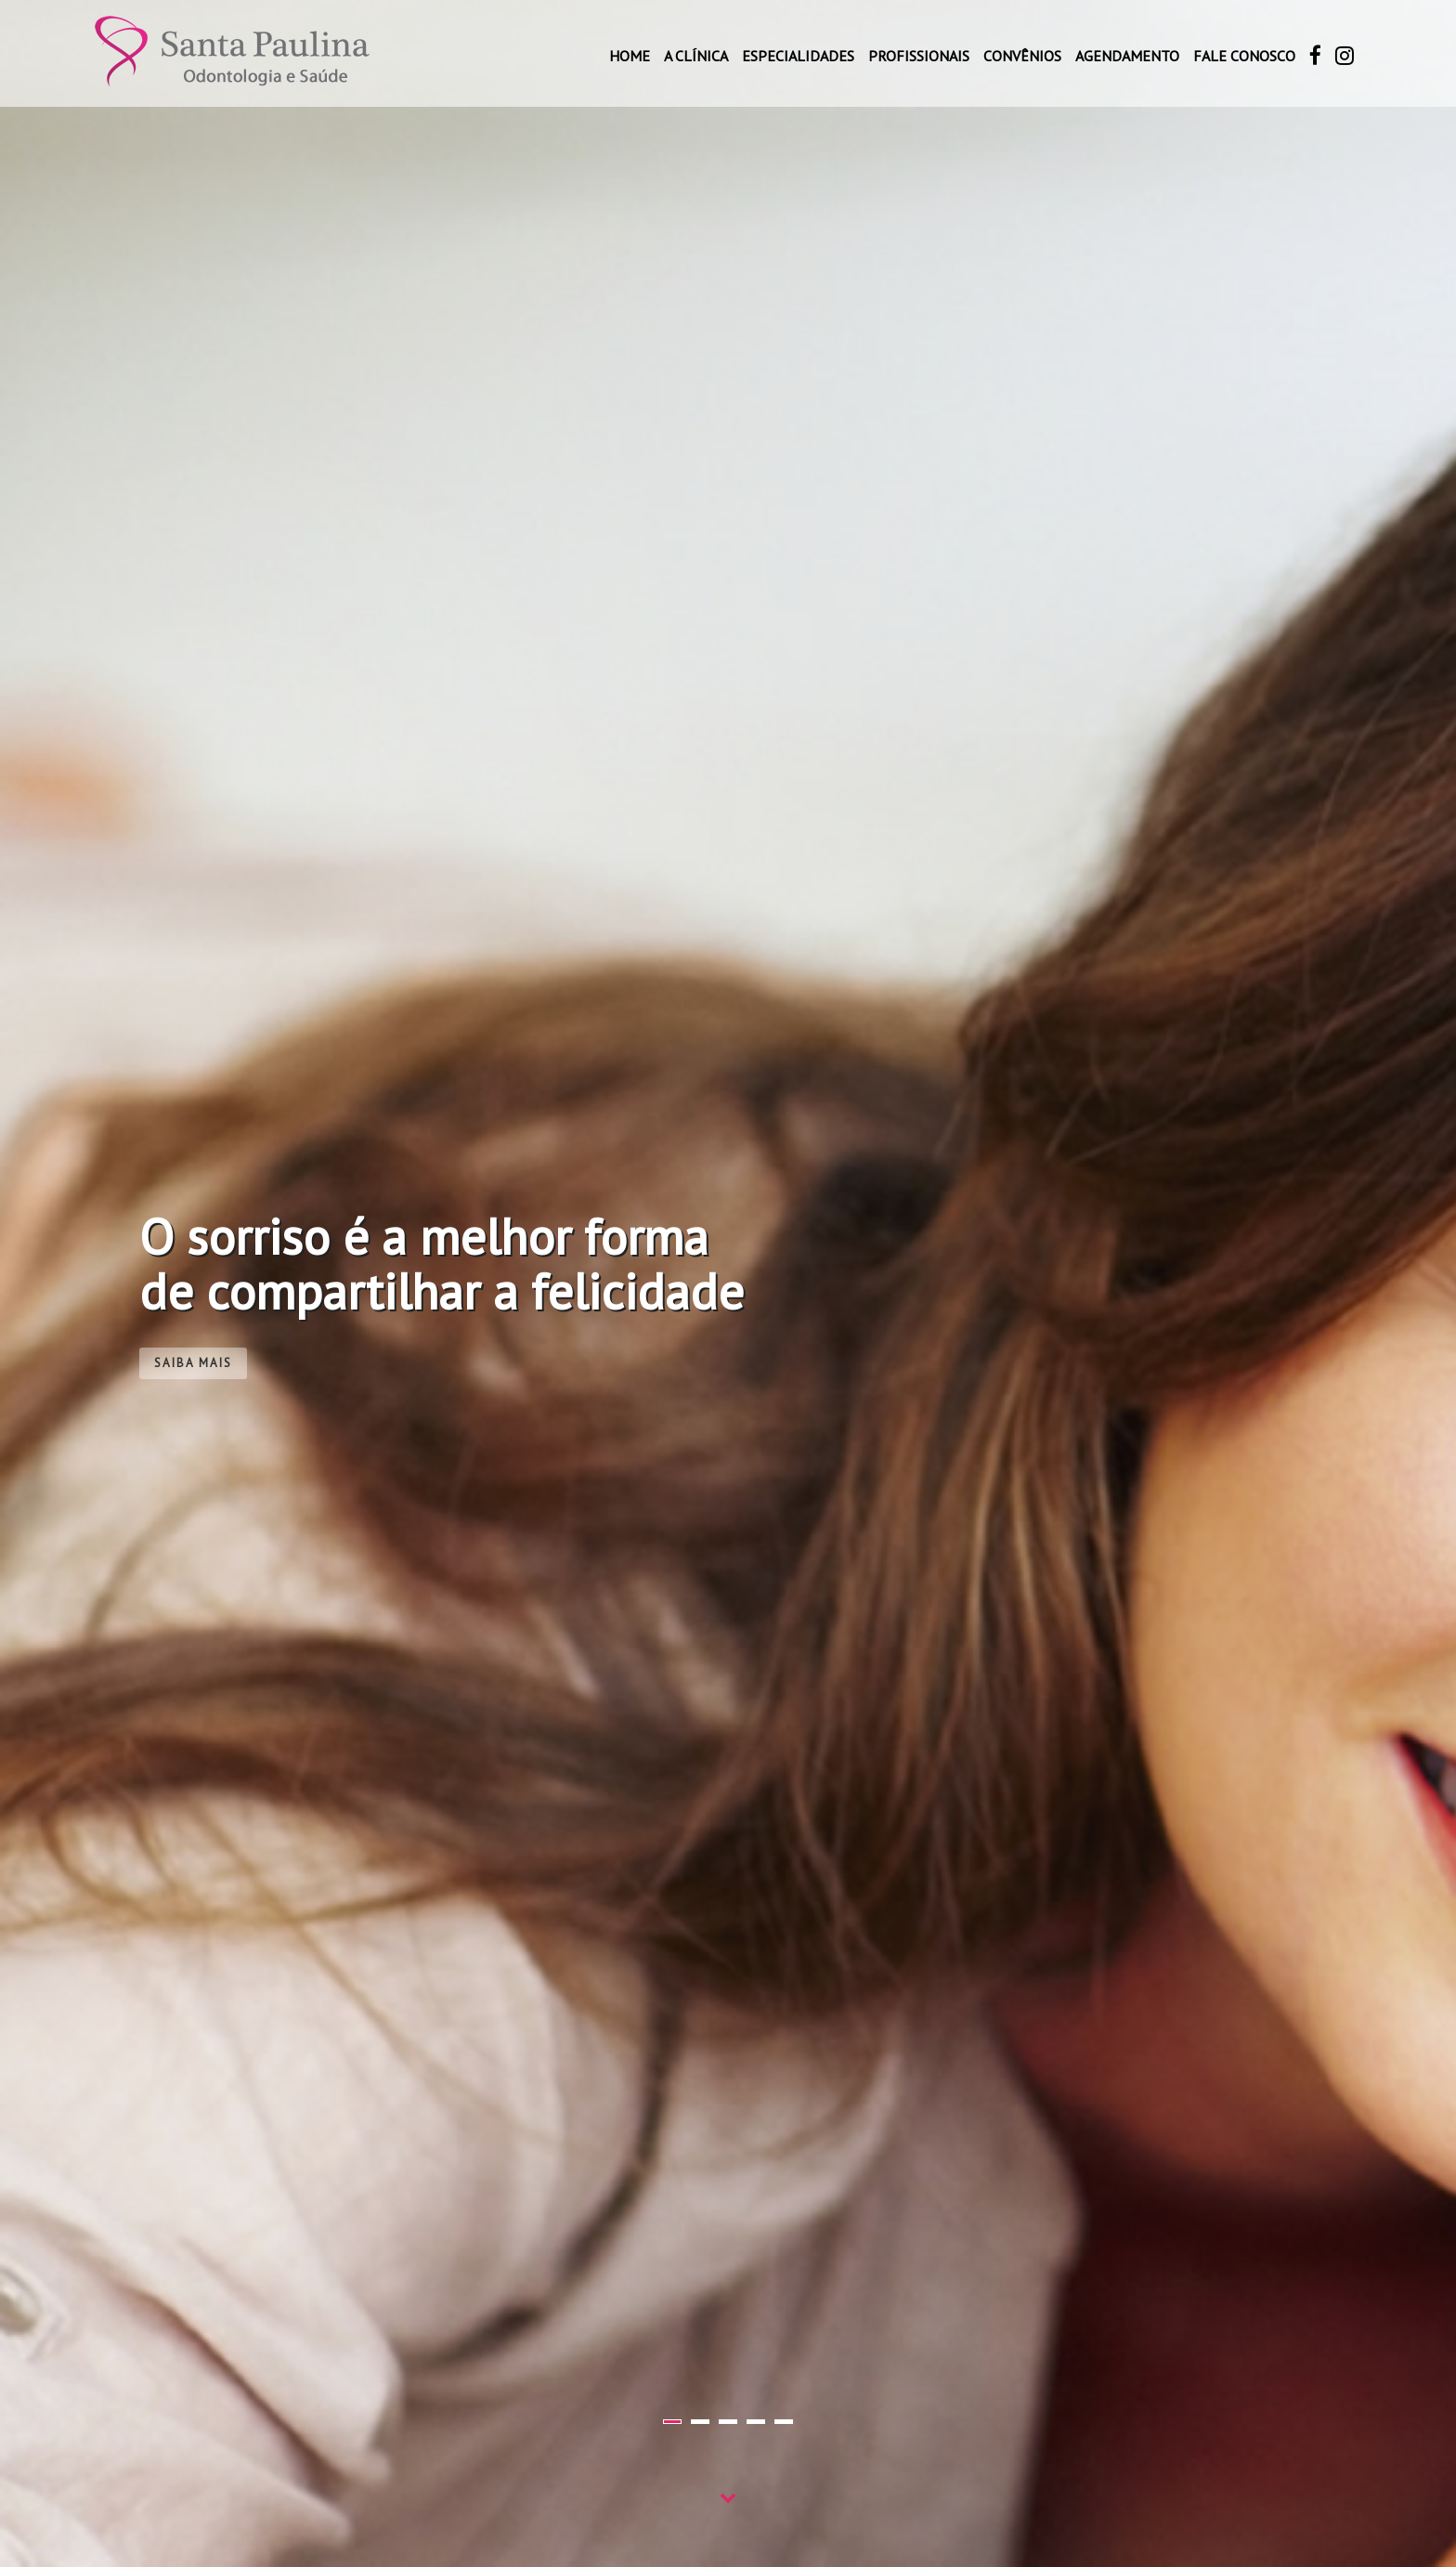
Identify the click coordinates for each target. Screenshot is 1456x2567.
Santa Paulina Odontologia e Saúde (232, 53)
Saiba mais (193, 1363)
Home (629, 55)
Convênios (1022, 55)
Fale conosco (1244, 55)
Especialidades (798, 55)
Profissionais (918, 55)
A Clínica (696, 55)
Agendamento (1127, 55)
